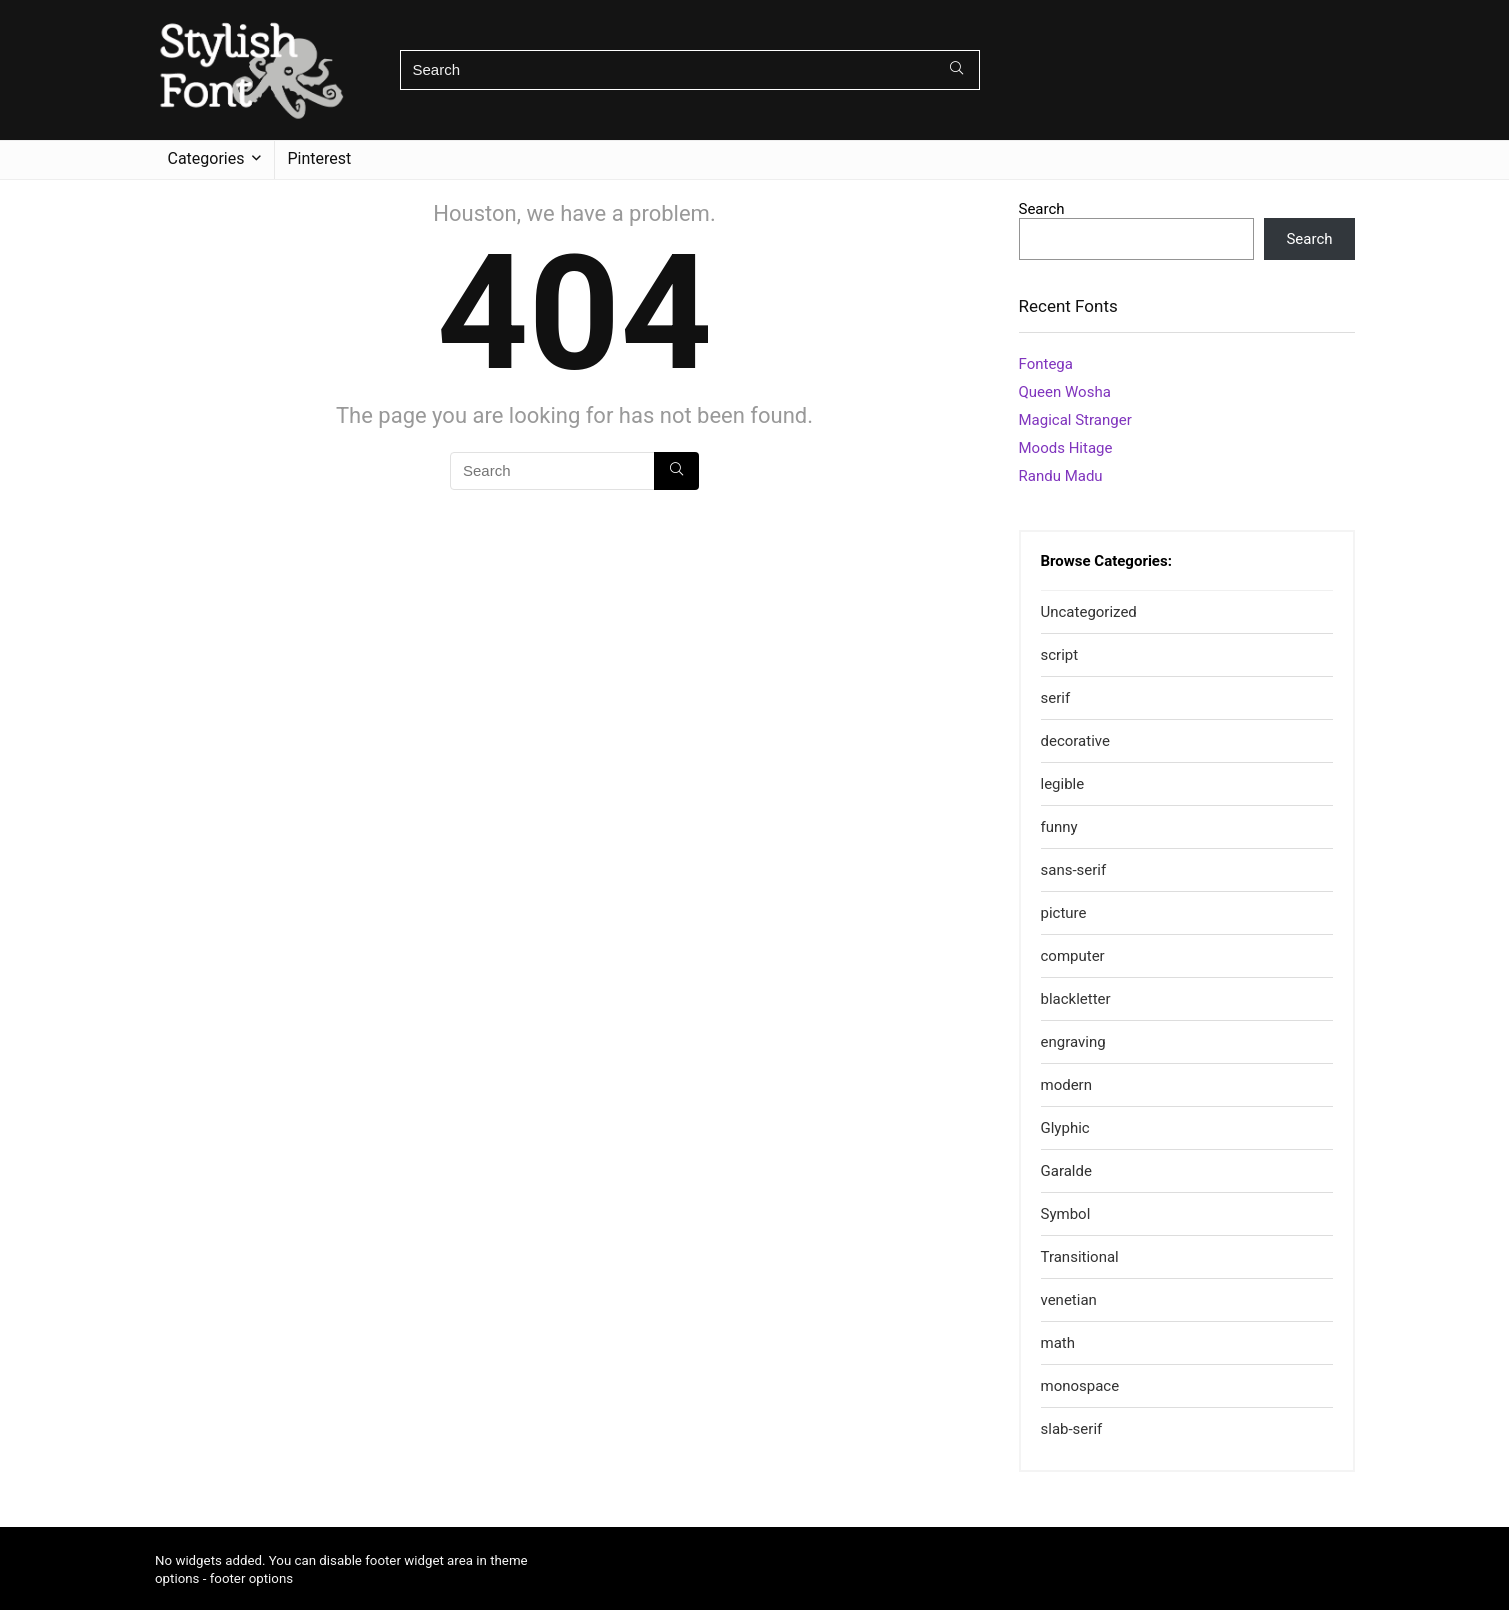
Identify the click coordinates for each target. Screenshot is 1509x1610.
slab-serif (1072, 1429)
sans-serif (1074, 870)
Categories (206, 158)
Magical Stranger (1075, 420)
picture (1064, 913)
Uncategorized (1089, 612)
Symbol (1066, 1214)
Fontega (1046, 364)
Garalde (1066, 1171)
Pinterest (320, 158)
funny (1059, 827)
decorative (1075, 741)
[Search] (956, 70)
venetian (1069, 1300)
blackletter (1076, 999)
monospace (1080, 1386)
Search (1042, 209)
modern (1067, 1085)
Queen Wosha (1065, 392)
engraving (1073, 1042)
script (1060, 655)
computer (1073, 956)
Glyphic (1065, 1128)
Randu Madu (1061, 476)
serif (1056, 698)
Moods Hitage (1066, 448)
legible (1063, 784)
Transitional (1080, 1257)
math (1058, 1343)
